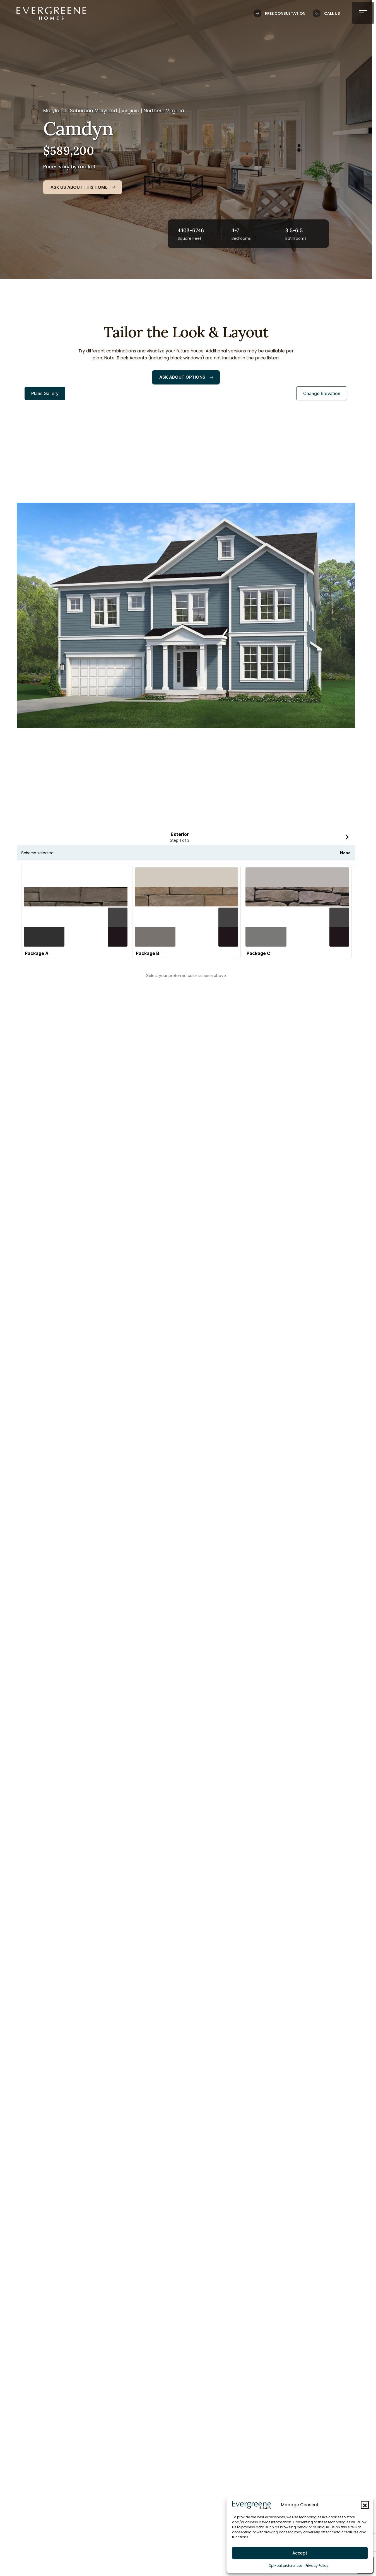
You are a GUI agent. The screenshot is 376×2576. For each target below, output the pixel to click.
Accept (299, 2553)
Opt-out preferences (286, 2565)
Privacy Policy (316, 2565)
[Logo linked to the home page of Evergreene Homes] (51, 13)
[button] (365, 2505)
